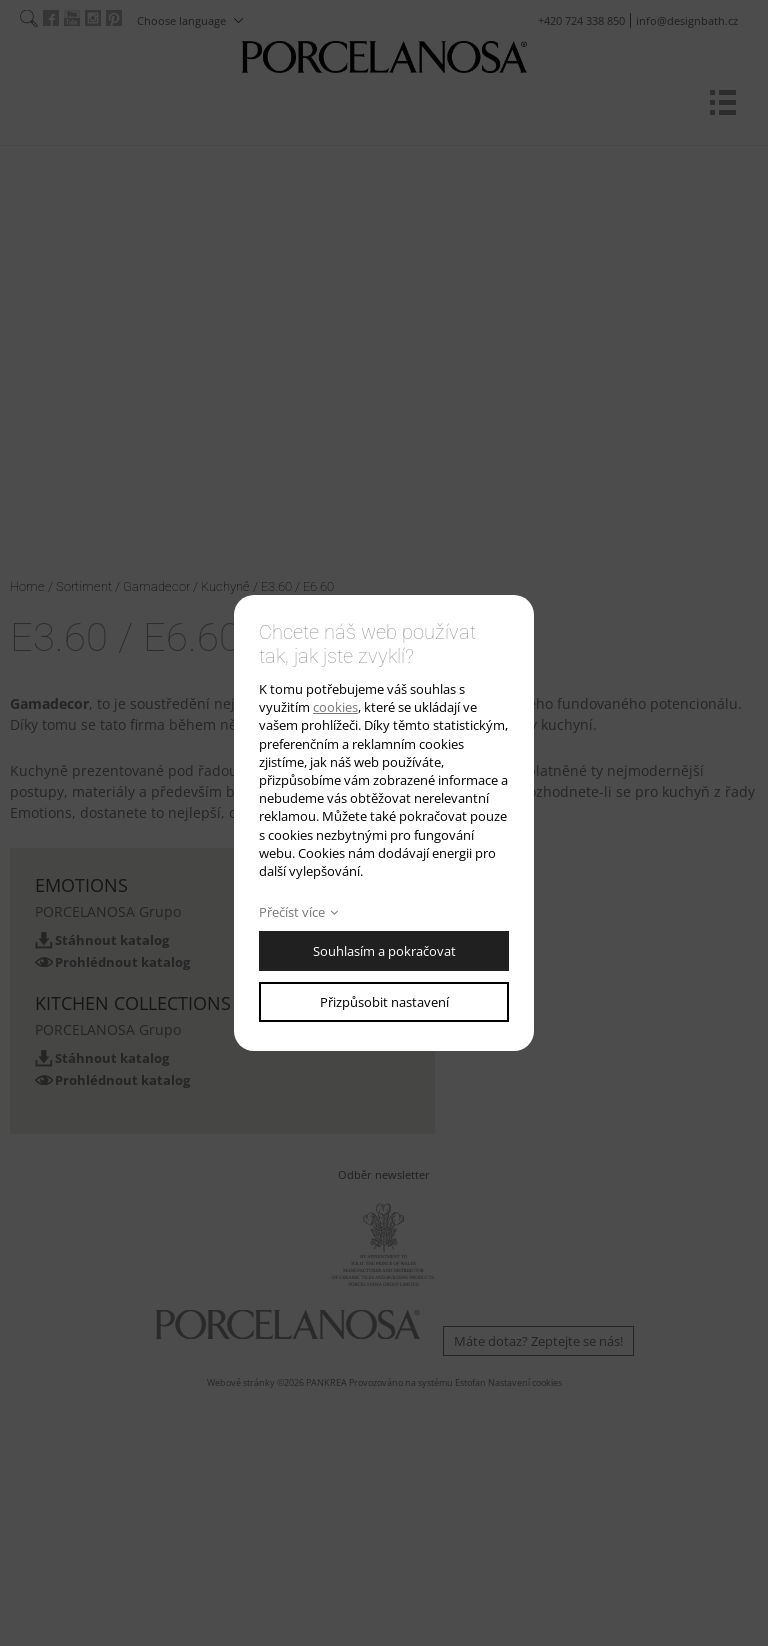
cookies (335, 707)
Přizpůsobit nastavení (384, 1002)
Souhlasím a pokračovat (384, 951)
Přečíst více (292, 912)
